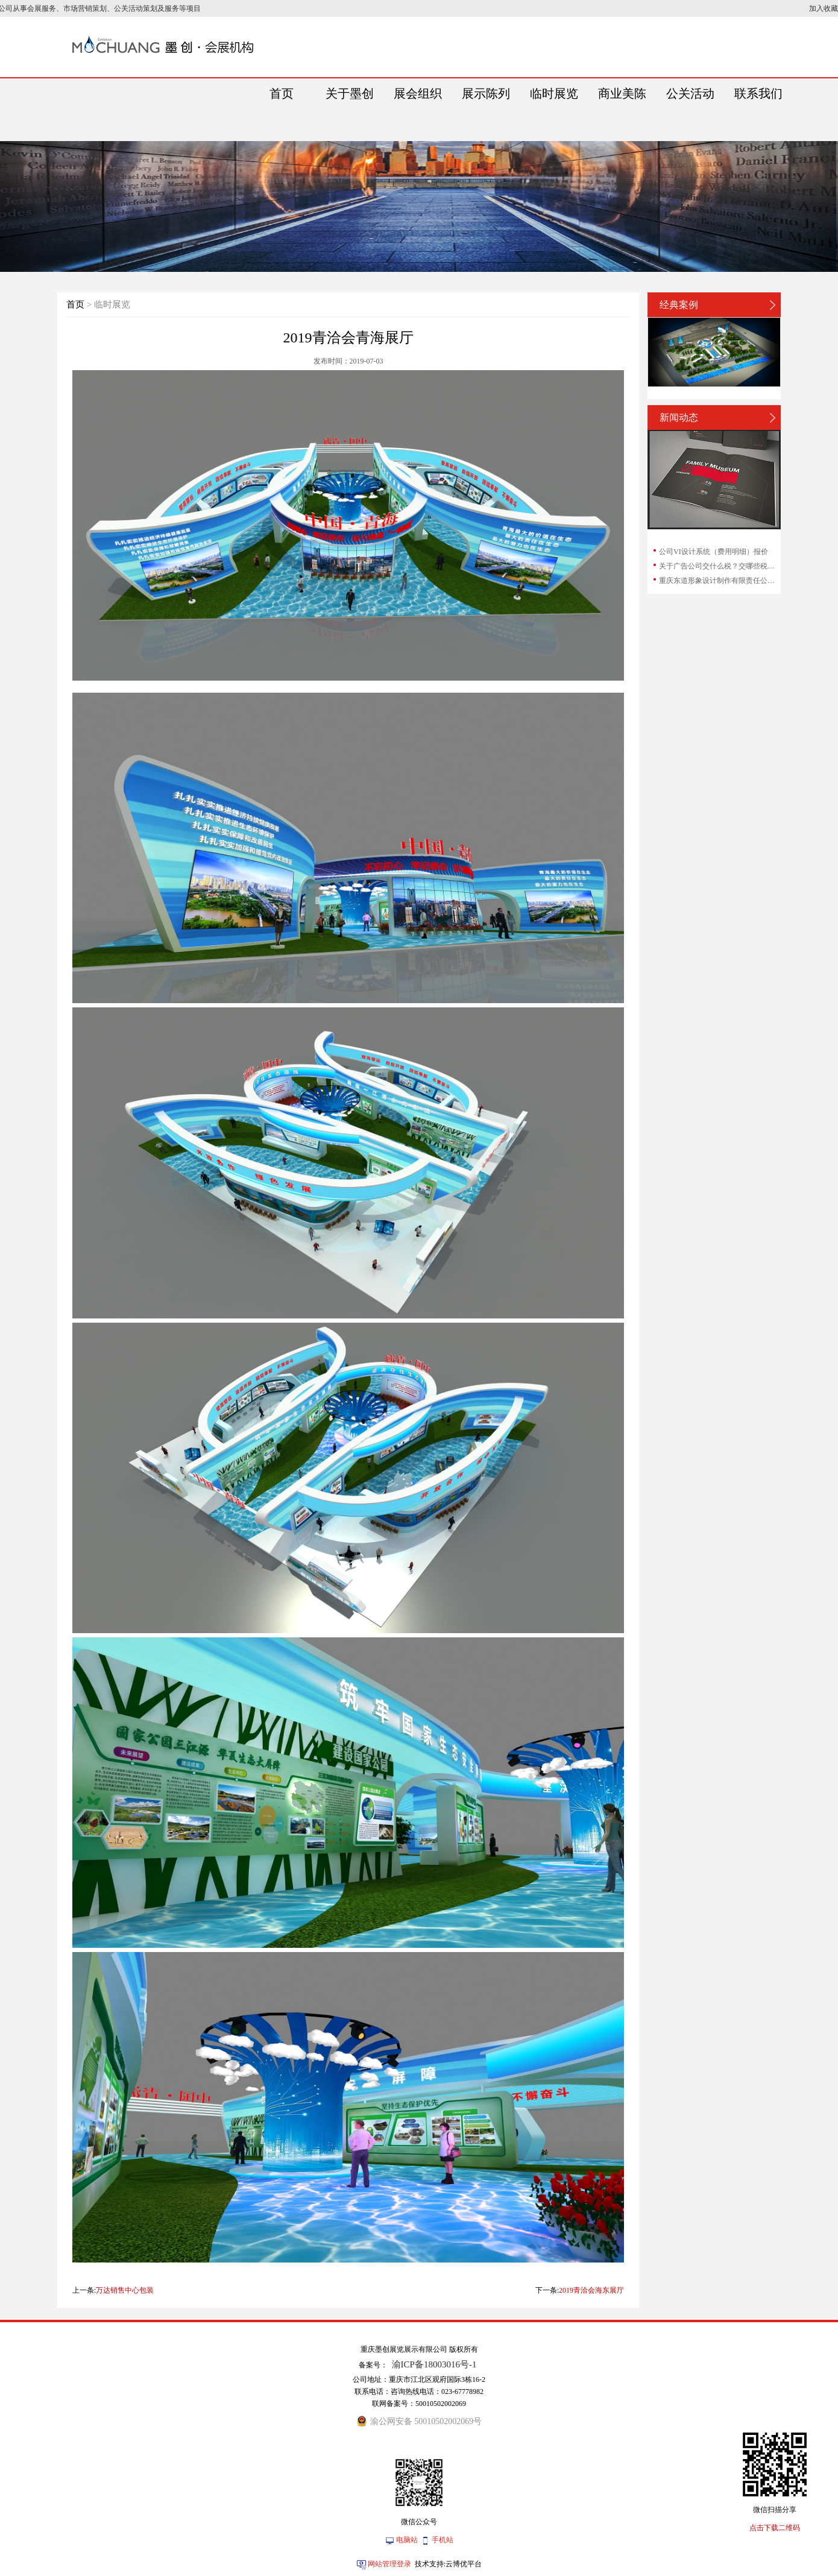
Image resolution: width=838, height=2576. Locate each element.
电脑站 (407, 2540)
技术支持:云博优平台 (448, 2564)
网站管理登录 (389, 2564)
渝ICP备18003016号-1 (434, 2364)
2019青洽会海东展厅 (591, 2290)
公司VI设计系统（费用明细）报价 (713, 551)
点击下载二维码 (774, 2528)
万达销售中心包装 (125, 2290)
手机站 (442, 2540)
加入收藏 (823, 8)
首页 (75, 304)
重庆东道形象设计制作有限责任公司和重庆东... (719, 580)
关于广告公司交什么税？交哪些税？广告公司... (719, 566)
